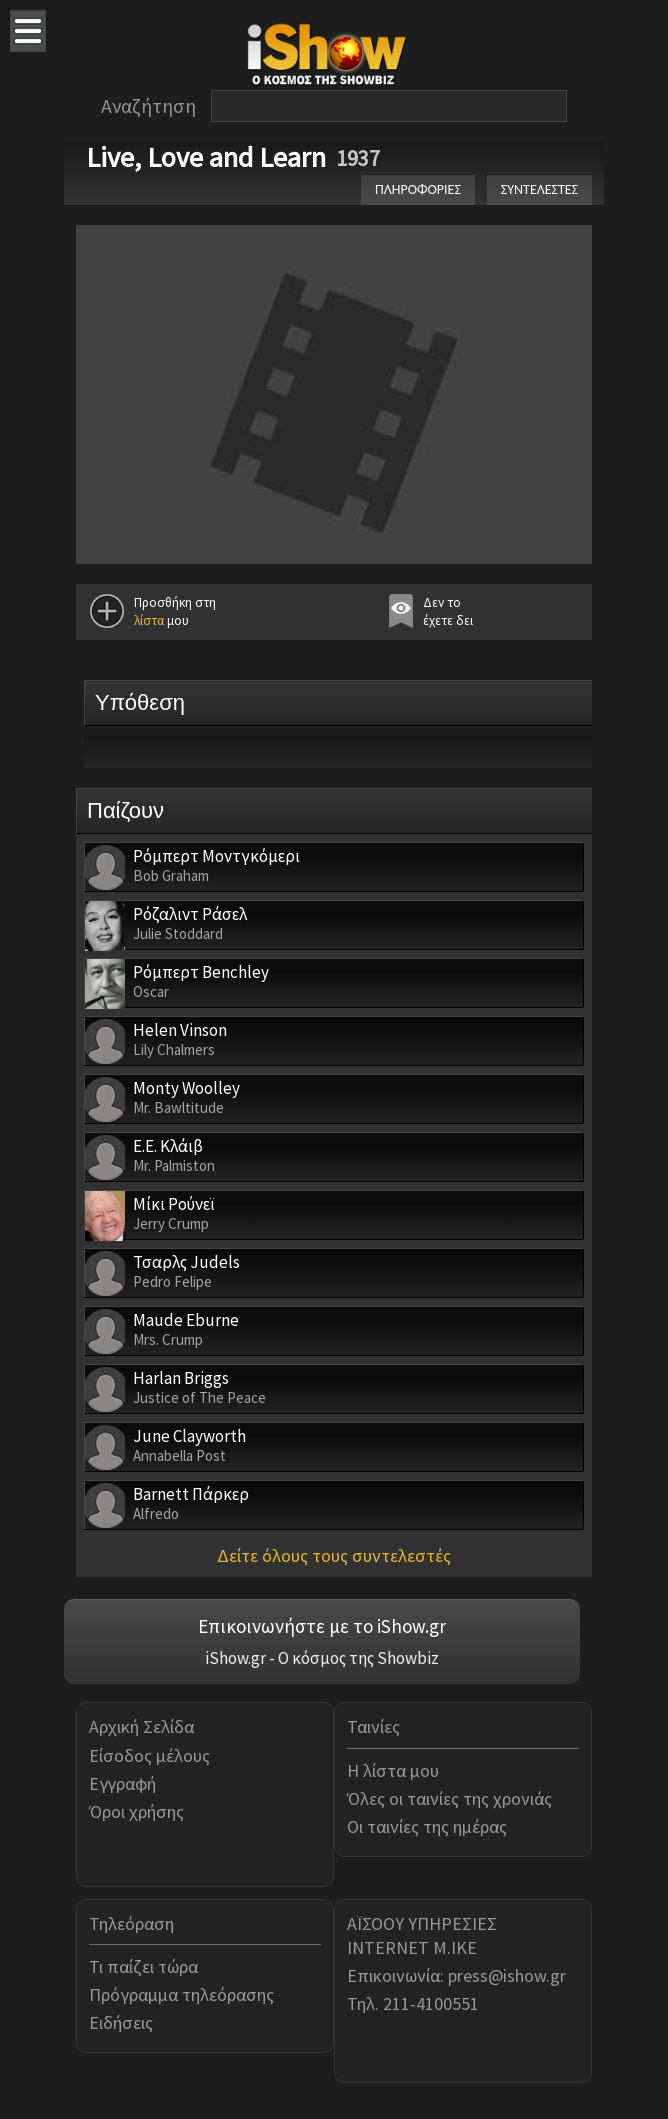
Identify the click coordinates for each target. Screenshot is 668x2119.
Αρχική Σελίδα (141, 1726)
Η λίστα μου (393, 1770)
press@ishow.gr (507, 1975)
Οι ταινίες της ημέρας (427, 1826)
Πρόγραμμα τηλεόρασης (181, 1994)
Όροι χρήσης (136, 1811)
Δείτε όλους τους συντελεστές (334, 1555)
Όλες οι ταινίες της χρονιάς (449, 1798)
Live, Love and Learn (206, 157)
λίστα (149, 620)
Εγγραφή (122, 1783)
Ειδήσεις (121, 2022)
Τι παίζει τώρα (143, 1966)
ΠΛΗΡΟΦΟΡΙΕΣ (418, 189)
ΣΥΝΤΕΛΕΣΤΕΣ (539, 189)
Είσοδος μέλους (149, 1755)
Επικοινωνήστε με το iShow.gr (322, 1626)
